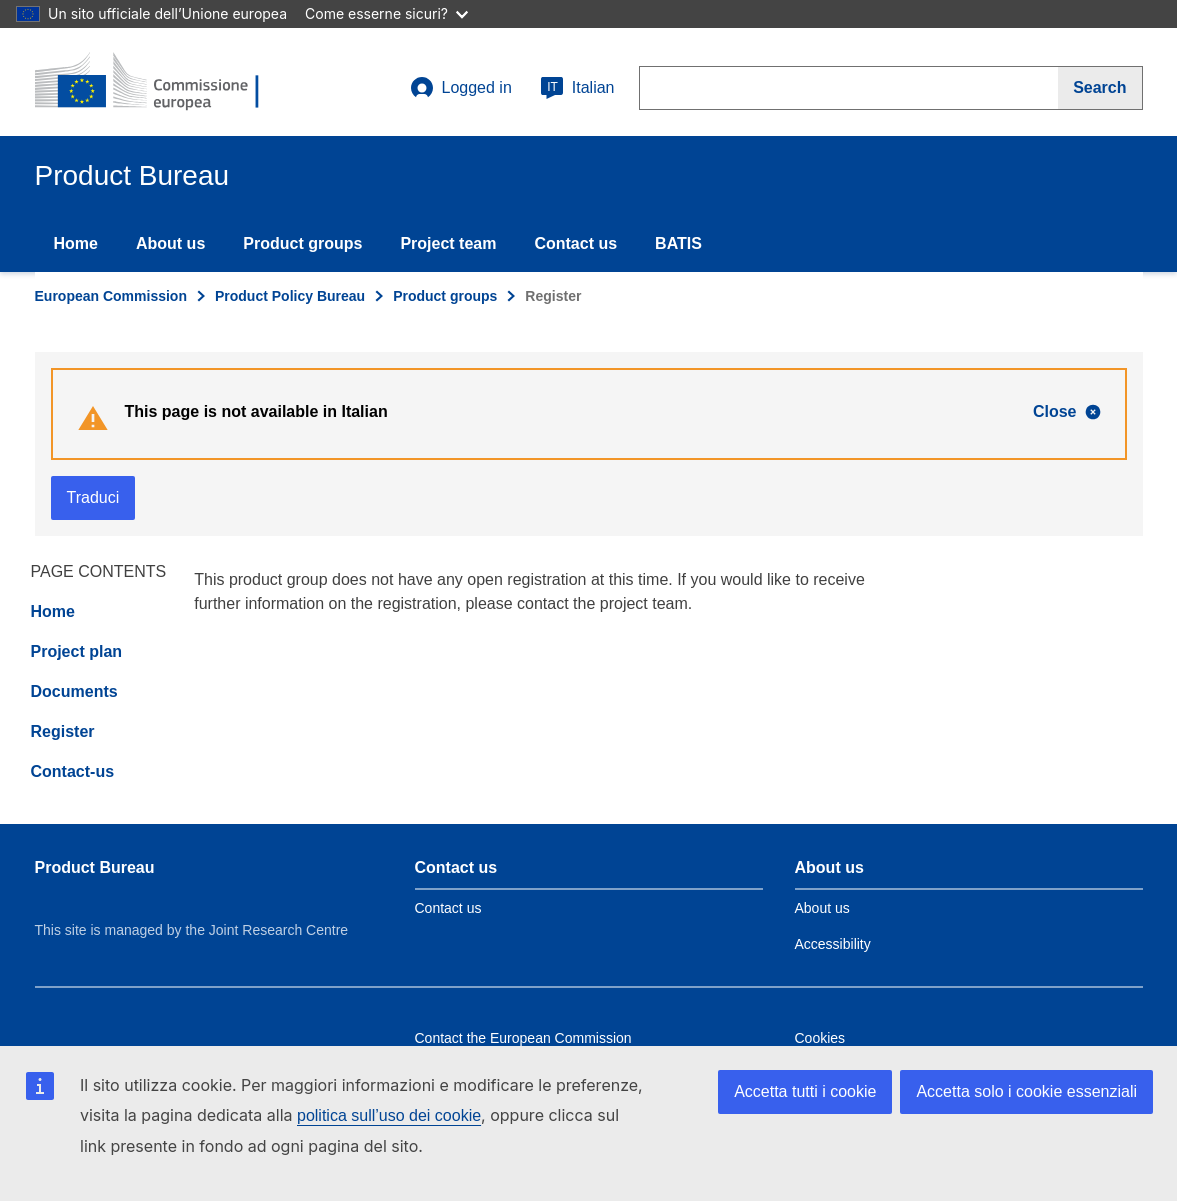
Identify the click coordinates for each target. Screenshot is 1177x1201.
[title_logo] (156, 82)
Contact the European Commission (523, 1038)
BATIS (678, 243)
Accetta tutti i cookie (805, 1091)
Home (76, 243)
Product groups (302, 243)
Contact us (575, 243)
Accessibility (833, 944)
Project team (448, 243)
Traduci (93, 497)
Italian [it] (577, 88)
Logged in (461, 88)
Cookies (820, 1038)
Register (63, 731)
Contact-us (73, 771)
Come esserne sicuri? (386, 13)
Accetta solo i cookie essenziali (1026, 1091)
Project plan (77, 651)
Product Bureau (95, 867)
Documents (74, 691)
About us (170, 243)
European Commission (111, 296)
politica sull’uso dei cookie (389, 1115)
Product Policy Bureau (290, 296)
